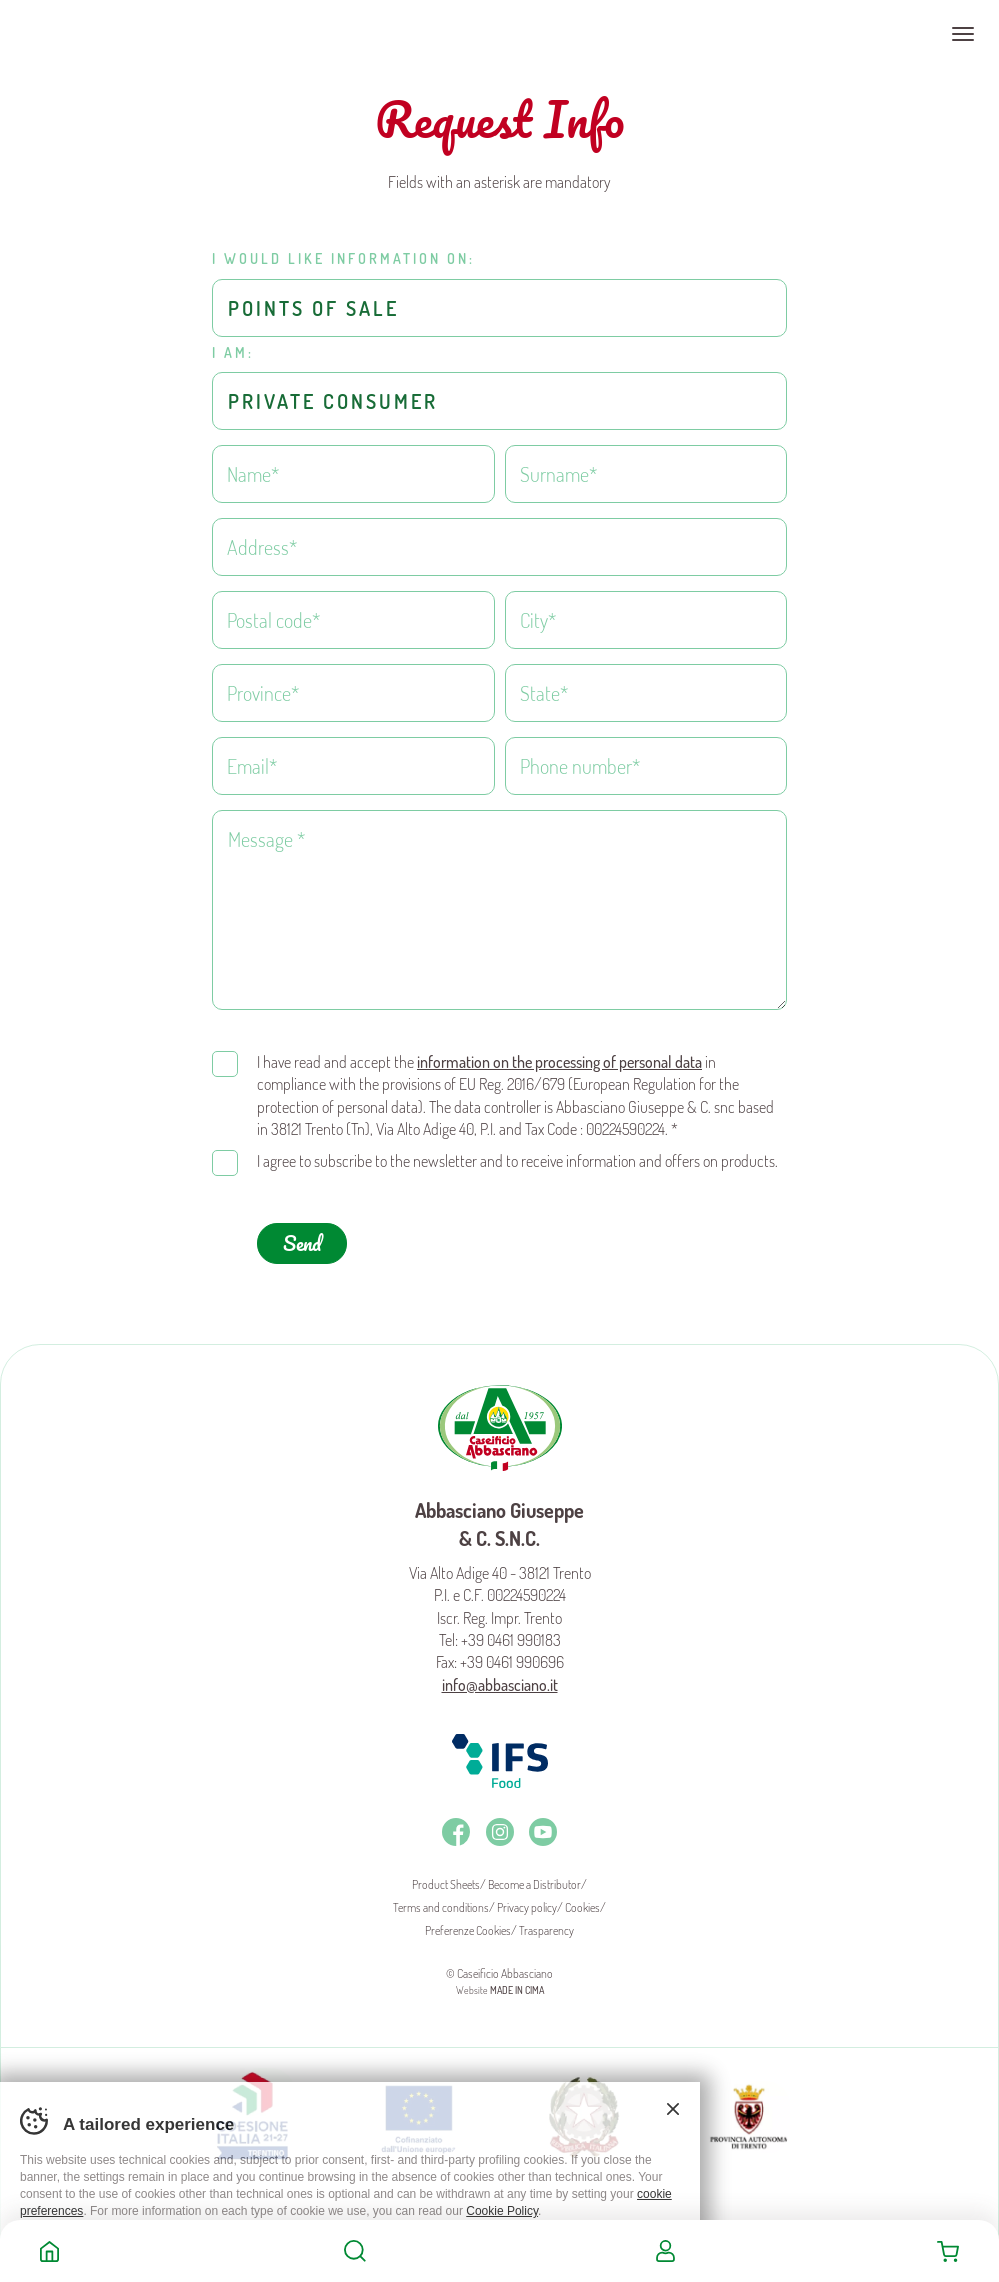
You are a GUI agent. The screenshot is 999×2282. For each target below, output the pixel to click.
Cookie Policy (502, 2211)
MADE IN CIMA (517, 1982)
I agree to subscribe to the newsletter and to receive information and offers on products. (517, 1153)
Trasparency (546, 1922)
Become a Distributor (534, 1876)
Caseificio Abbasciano (94, 34)
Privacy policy (527, 1899)
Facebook (456, 1824)
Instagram (500, 1824)
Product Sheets (446, 1876)
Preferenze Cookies (468, 1922)
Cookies (582, 1899)
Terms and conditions (441, 1899)
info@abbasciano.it (500, 1677)
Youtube (543, 1824)
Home (49, 2251)
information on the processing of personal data (559, 1054)
